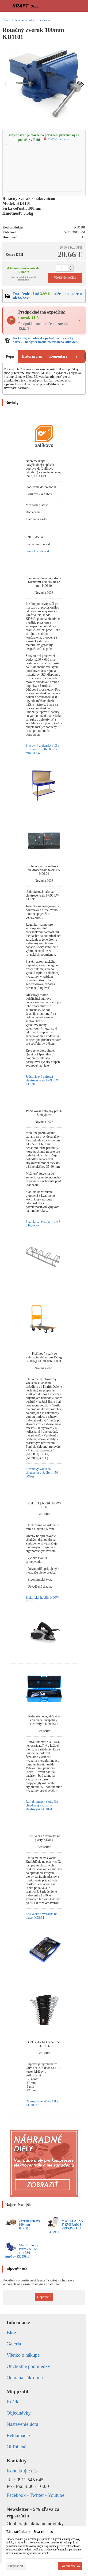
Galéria (14, 2344)
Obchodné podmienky (28, 2366)
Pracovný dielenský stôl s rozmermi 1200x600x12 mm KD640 (42, 749)
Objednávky (19, 2413)
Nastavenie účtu (22, 2424)
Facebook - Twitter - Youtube (35, 2495)
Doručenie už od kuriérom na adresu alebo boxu (47, 296)
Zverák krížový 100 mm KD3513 (29, 2224)
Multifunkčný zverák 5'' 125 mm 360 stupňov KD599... (21, 2250)
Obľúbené (16, 2446)
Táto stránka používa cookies (29, 2532)
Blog (11, 2332)
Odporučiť (44, 2297)
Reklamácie (18, 2435)
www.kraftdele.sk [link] (38, 551)
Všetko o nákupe (23, 2355)
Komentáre (58, 356)
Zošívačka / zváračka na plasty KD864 (41, 1915)
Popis (10, 356)
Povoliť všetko (70, 2566)
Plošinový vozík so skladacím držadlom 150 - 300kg (43, 1472)
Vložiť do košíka (65, 277)
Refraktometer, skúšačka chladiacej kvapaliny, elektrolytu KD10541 (42, 1805)
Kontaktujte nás (22, 2471)
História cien (32, 356)
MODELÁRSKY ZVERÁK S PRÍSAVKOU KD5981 (65, 2226)
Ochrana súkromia (25, 2377)
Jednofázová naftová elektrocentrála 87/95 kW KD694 (42, 1080)
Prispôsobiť (15, 2566)
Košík (12, 2401)
